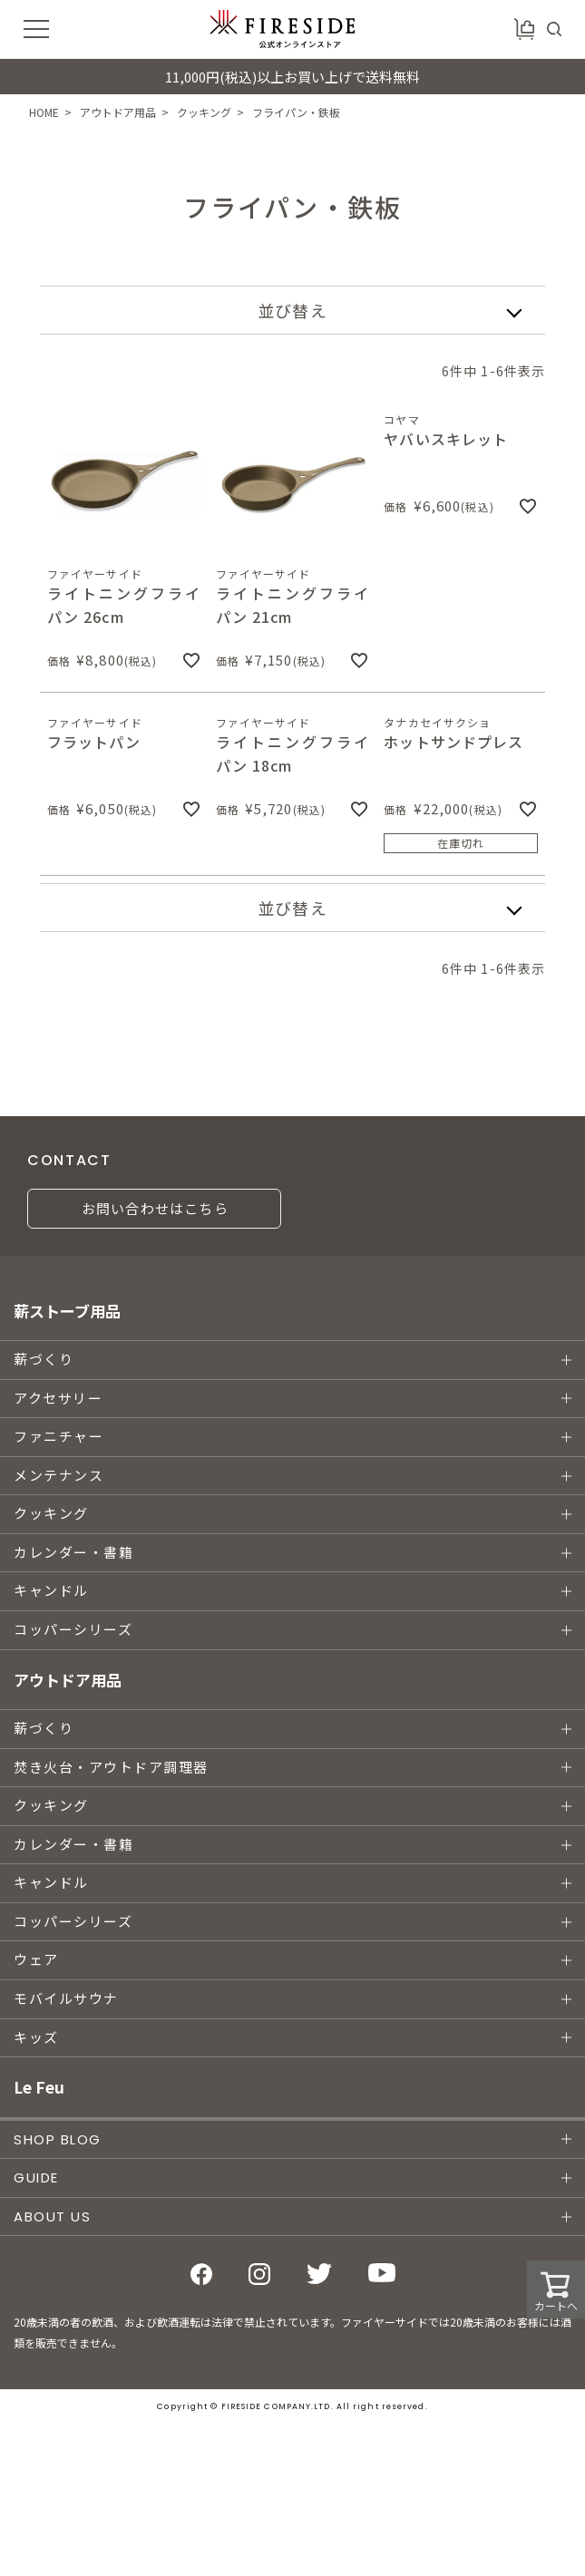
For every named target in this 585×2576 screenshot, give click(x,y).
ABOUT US (52, 2216)
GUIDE (36, 2177)
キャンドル (51, 1590)
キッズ (36, 2037)
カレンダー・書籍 (73, 1552)
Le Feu (39, 2086)
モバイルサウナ (66, 1998)
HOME (44, 112)
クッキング (204, 112)
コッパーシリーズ (73, 1629)
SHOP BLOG (58, 2139)
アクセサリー (58, 1398)
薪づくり (43, 1359)
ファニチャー (58, 1436)
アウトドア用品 (118, 112)
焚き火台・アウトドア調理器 (111, 1767)
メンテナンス (58, 1475)
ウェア (36, 1959)
